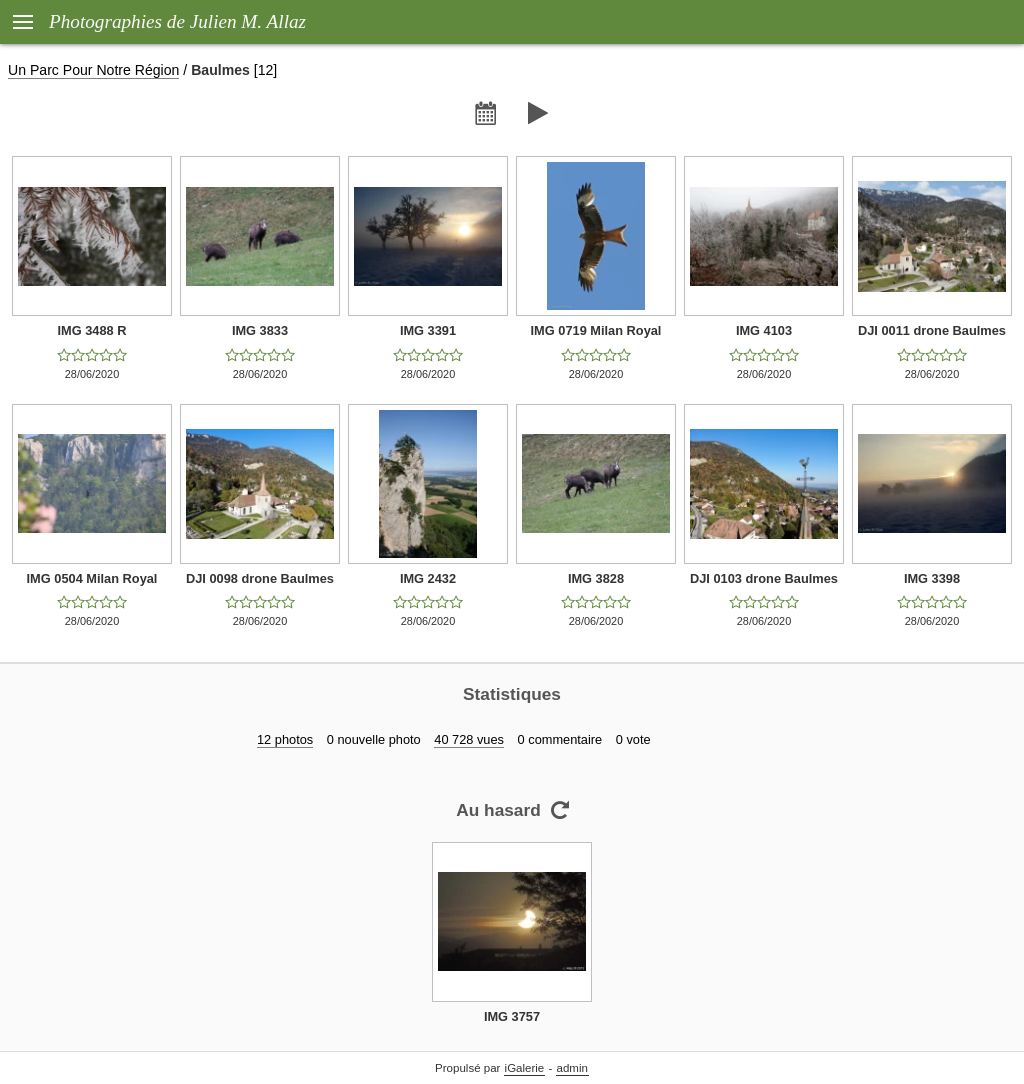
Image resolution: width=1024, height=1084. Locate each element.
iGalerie (525, 1068)
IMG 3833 (260, 330)
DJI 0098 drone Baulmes (260, 578)
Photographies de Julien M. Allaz (177, 21)
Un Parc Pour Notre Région (93, 70)
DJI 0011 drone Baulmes (932, 330)
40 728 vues (469, 739)
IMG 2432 (428, 578)
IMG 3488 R (92, 330)
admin (572, 1068)
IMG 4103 (764, 330)
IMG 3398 (932, 578)
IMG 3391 (428, 330)
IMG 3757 (512, 1016)
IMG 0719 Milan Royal (596, 330)
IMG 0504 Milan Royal (92, 578)
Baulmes (220, 70)
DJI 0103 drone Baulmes (764, 578)
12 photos (285, 739)
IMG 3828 (596, 578)
